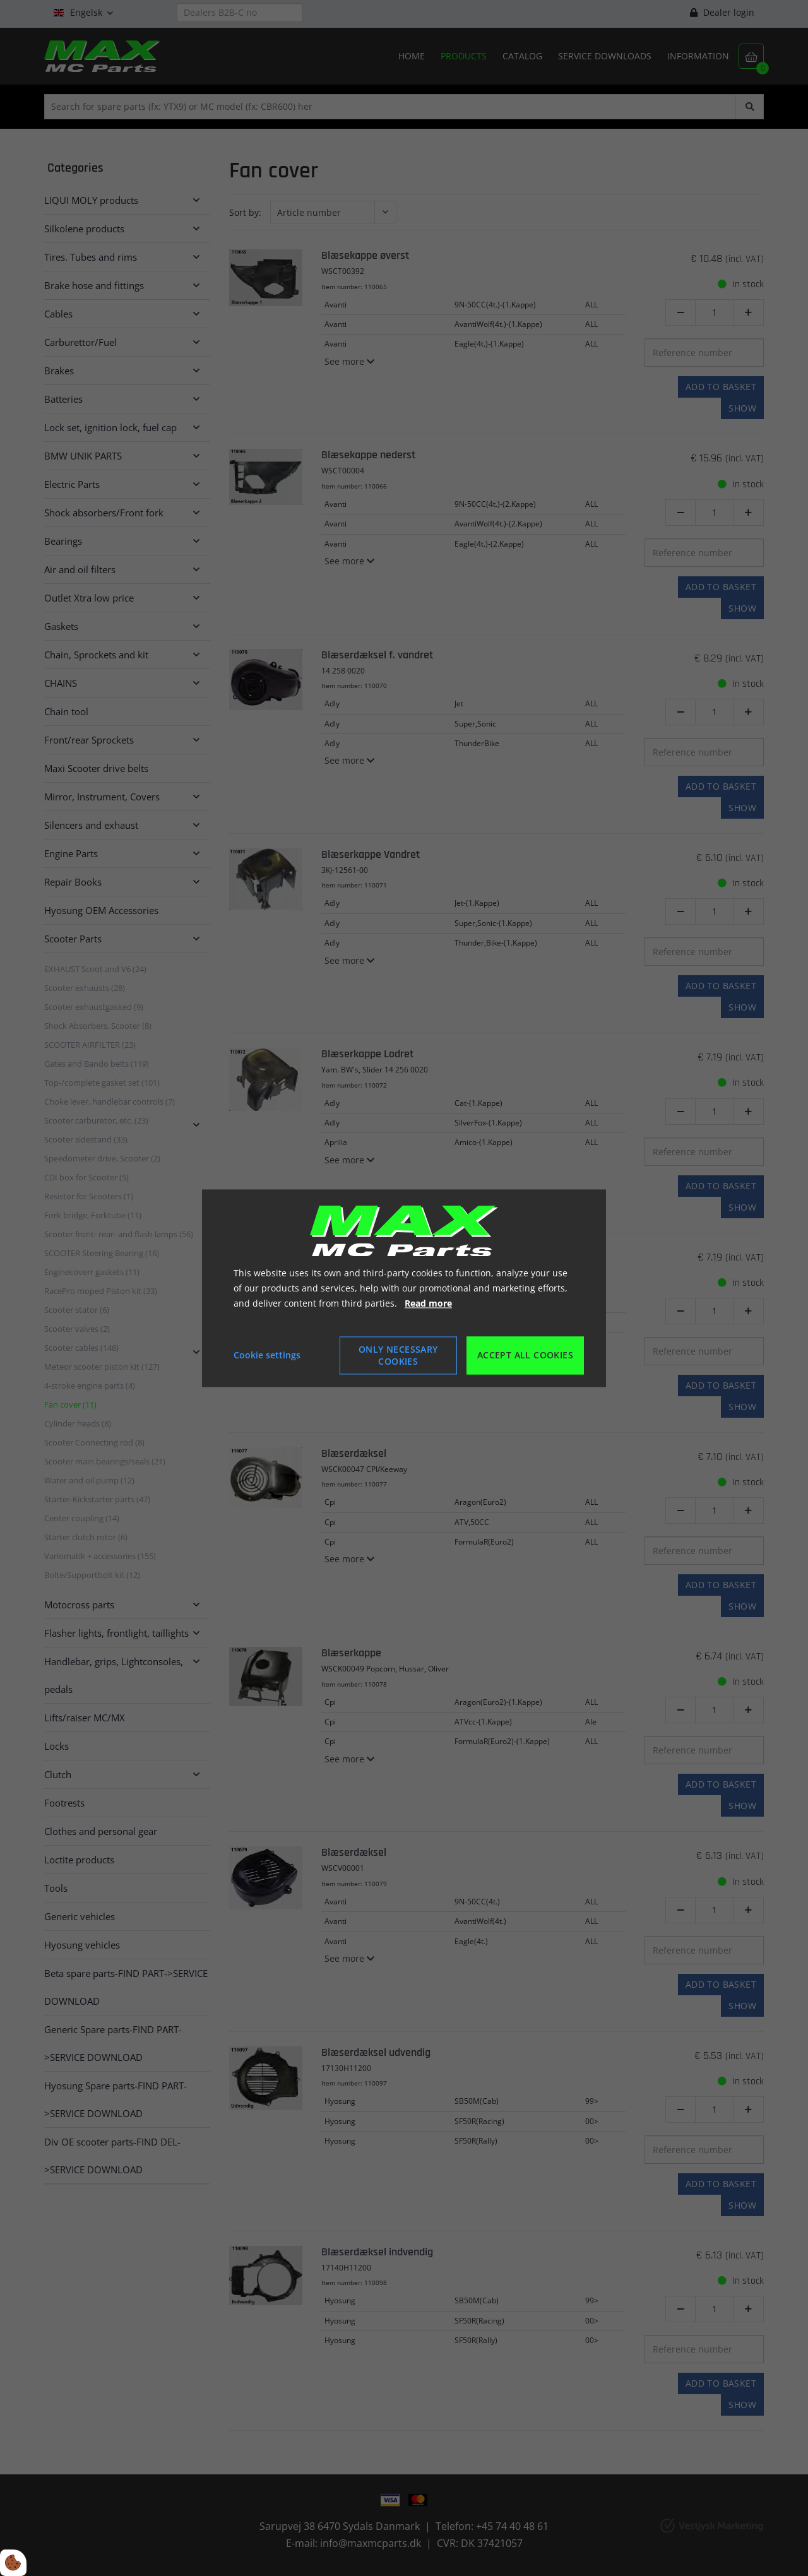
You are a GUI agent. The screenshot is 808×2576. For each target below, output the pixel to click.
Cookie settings (267, 1355)
